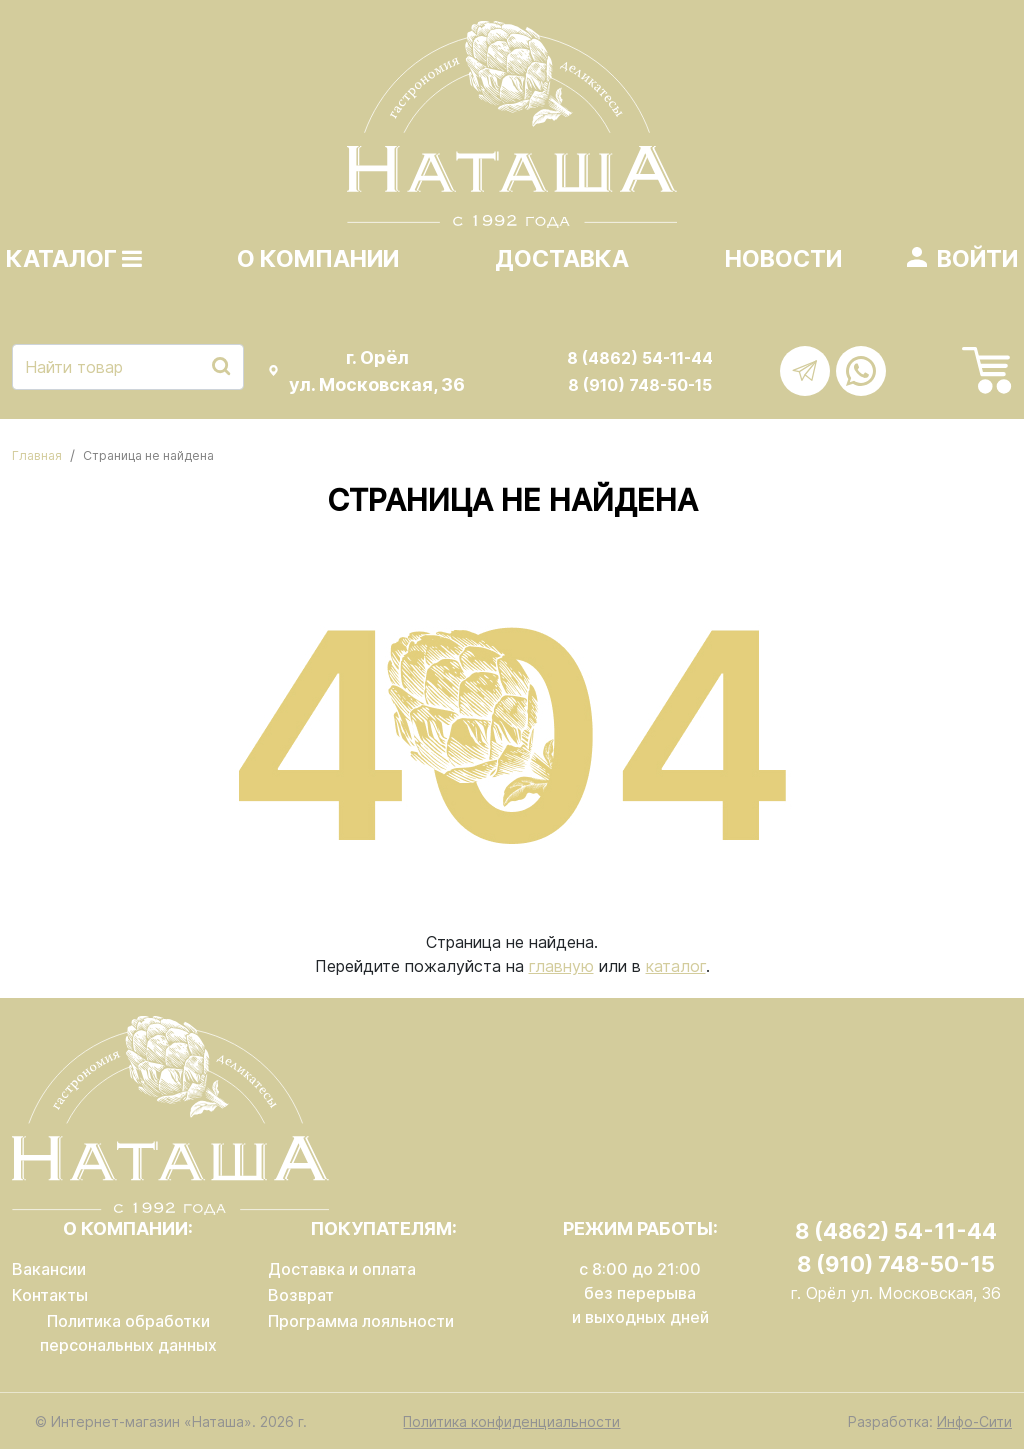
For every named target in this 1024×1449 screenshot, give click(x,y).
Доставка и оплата (342, 1269)
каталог (676, 966)
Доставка (562, 259)
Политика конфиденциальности (511, 1421)
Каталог (74, 259)
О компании (318, 259)
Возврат (301, 1295)
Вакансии (49, 1269)
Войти (977, 259)
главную (561, 966)
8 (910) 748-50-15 (640, 385)
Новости (783, 259)
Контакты (50, 1295)
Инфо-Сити (974, 1421)
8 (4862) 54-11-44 (640, 358)
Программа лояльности (361, 1321)
